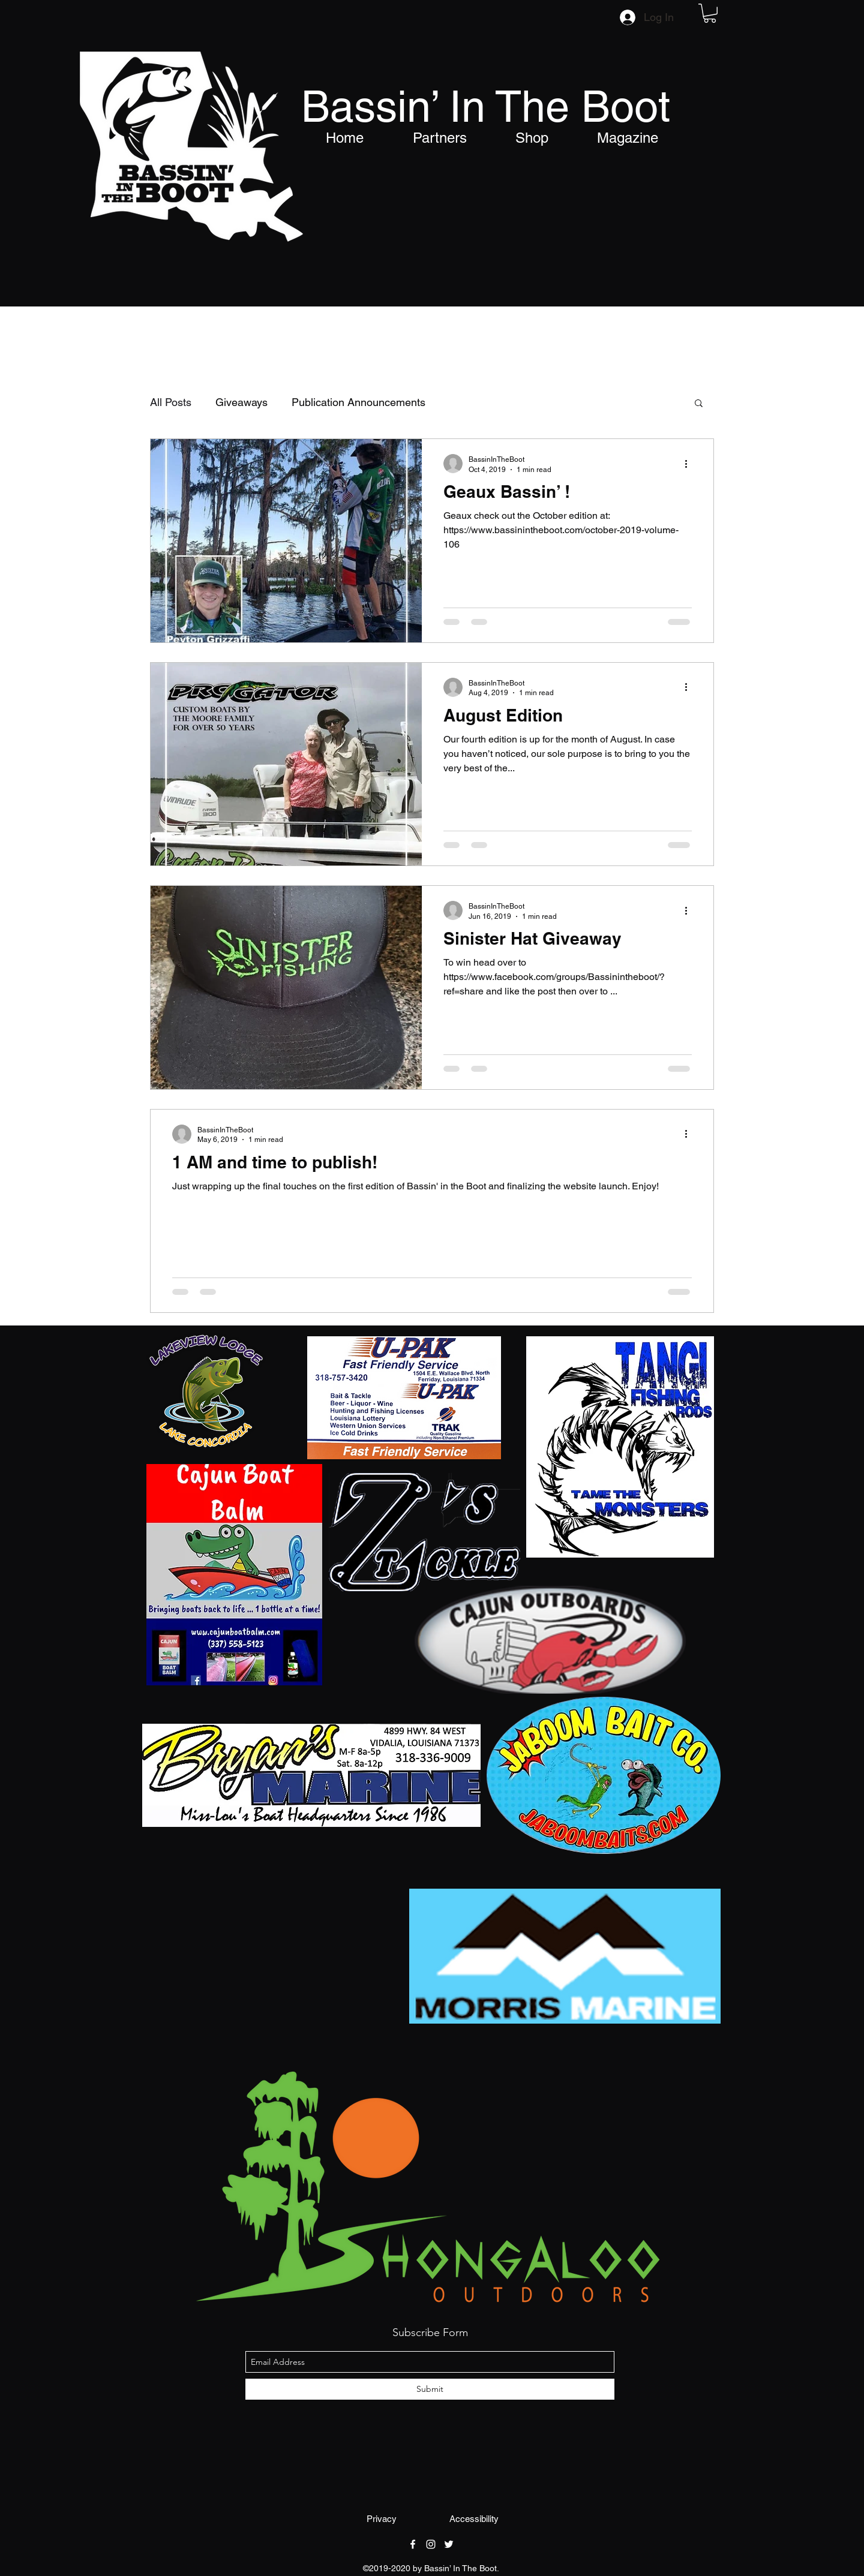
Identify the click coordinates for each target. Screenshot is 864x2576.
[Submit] (429, 2389)
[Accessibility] (474, 2519)
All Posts (170, 402)
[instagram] (431, 2544)
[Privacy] (381, 2519)
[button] (709, 13)
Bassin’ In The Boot (485, 106)
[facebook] (413, 2544)
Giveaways (241, 402)
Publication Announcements (358, 402)
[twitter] (449, 2544)
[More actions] (690, 463)
